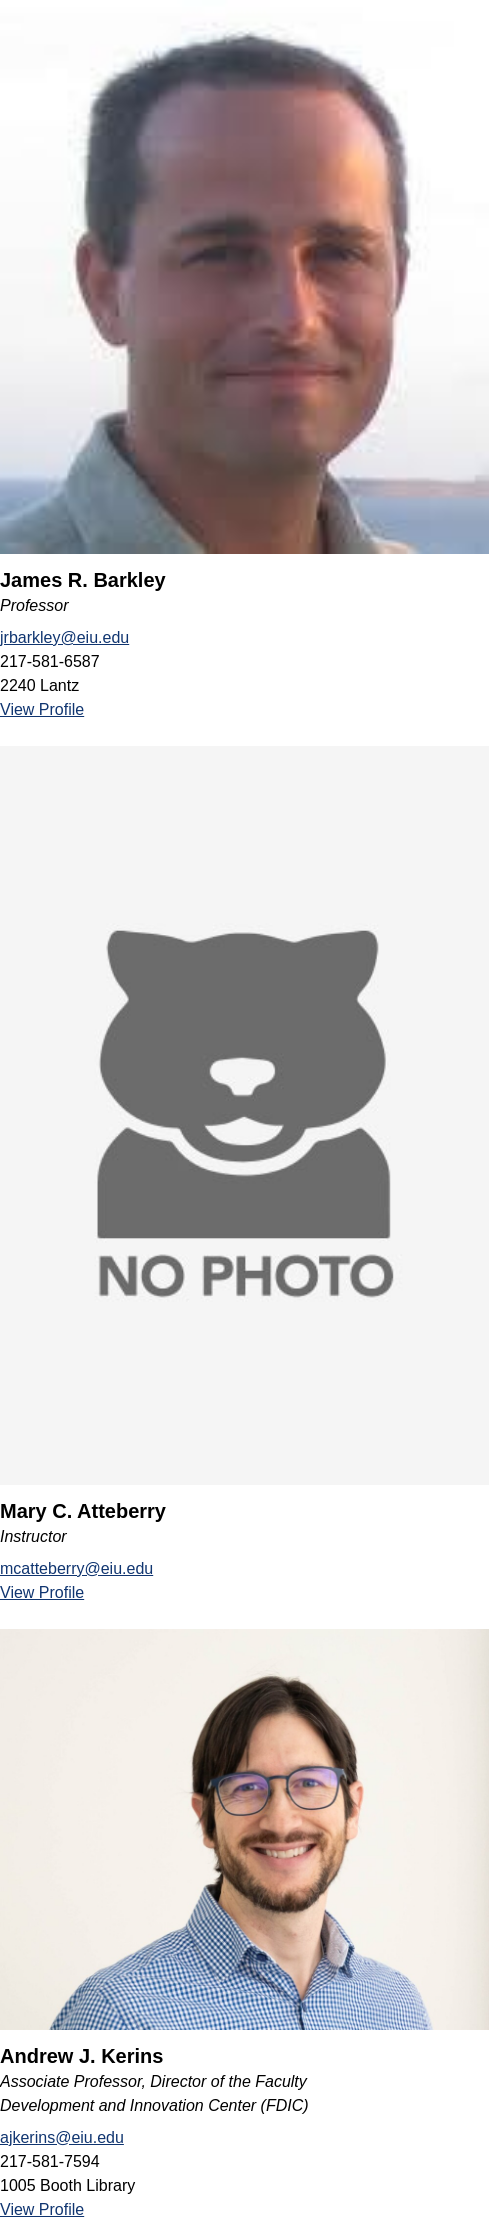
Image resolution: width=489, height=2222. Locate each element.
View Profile (42, 709)
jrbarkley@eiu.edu (64, 637)
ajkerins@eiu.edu (62, 2137)
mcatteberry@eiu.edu (76, 1568)
